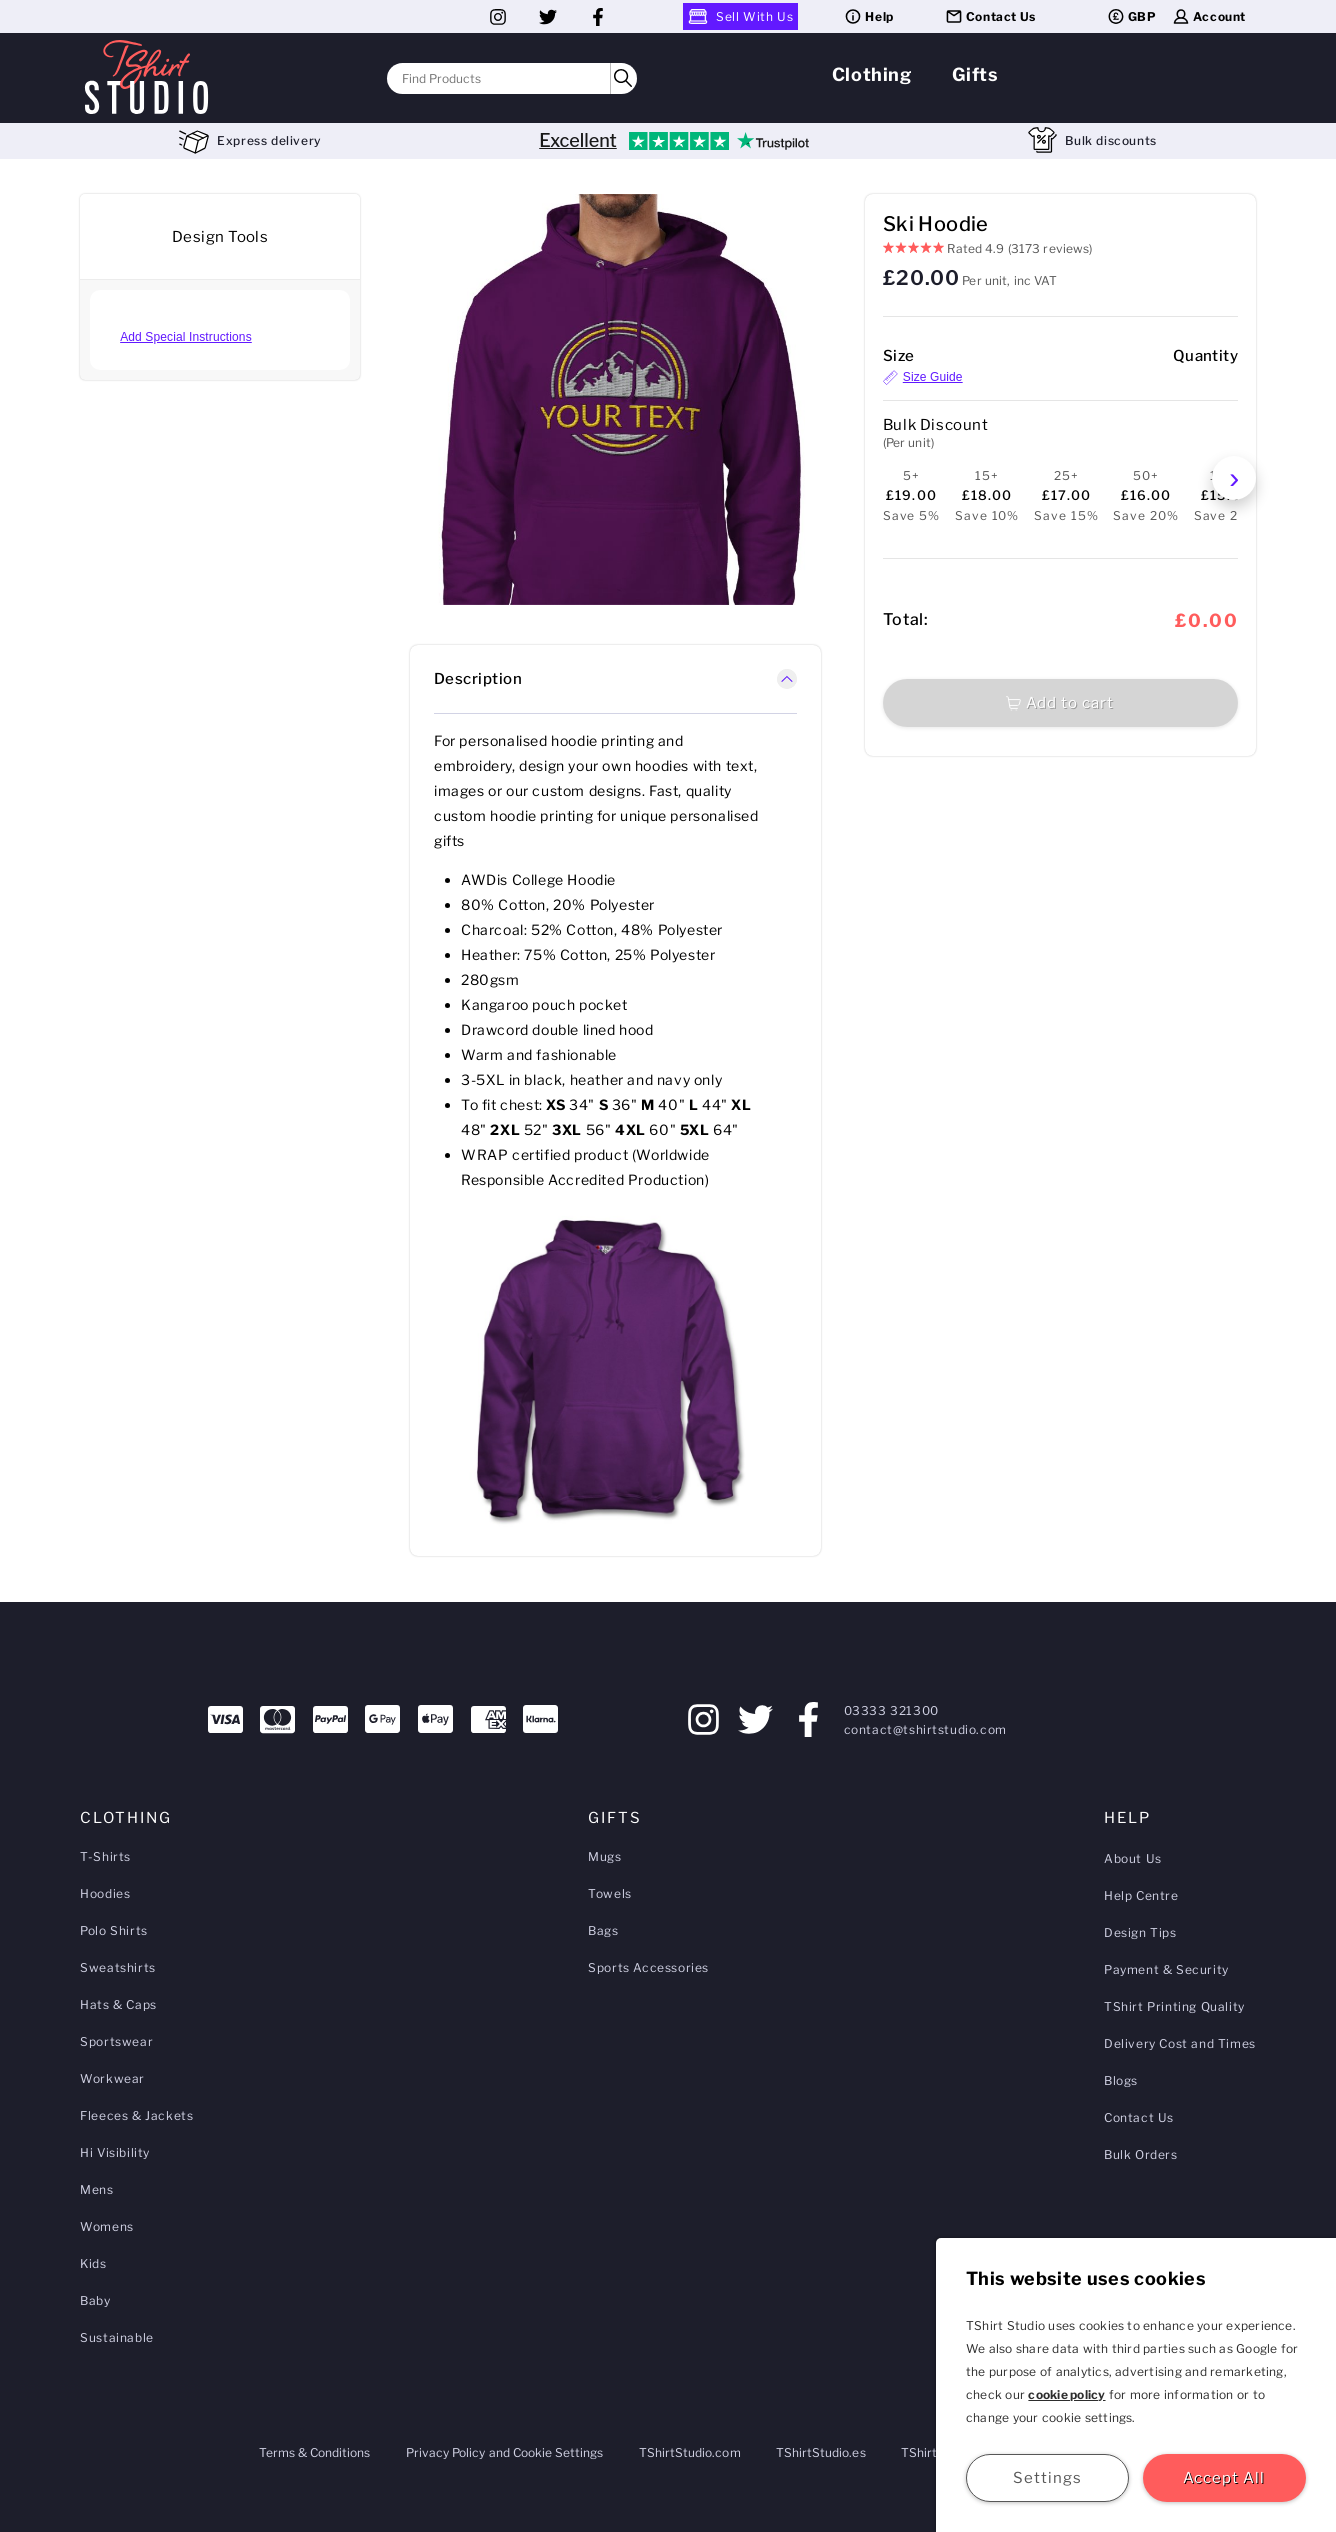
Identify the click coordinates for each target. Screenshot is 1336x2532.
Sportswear (116, 2041)
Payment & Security (1166, 1969)
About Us (1133, 1858)
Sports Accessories (648, 1967)
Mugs (604, 1856)
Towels (610, 1893)
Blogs (1121, 2080)
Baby (95, 2300)
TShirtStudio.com (690, 2452)
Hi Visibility (115, 2152)
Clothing (872, 74)
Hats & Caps (118, 2004)
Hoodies (105, 1893)
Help (868, 16)
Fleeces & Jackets (136, 2115)
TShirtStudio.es (821, 2452)
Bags (603, 1930)
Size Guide (923, 377)
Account (1208, 16)
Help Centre (1141, 1895)
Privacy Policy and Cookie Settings (505, 2452)
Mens (96, 2189)
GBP (1131, 16)
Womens (107, 2226)
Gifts (975, 74)
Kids (93, 2263)
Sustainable (117, 2337)
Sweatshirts (118, 1967)
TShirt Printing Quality (1174, 2006)
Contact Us (990, 16)
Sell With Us (740, 16)
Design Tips (1140, 1932)
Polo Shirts (114, 1930)
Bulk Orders (1141, 2154)
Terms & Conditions (315, 2452)
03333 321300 (891, 1710)
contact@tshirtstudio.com (925, 1729)
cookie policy (1066, 2394)
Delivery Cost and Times (1180, 2043)
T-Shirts (105, 1856)
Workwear (112, 2078)
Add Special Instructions (186, 337)
